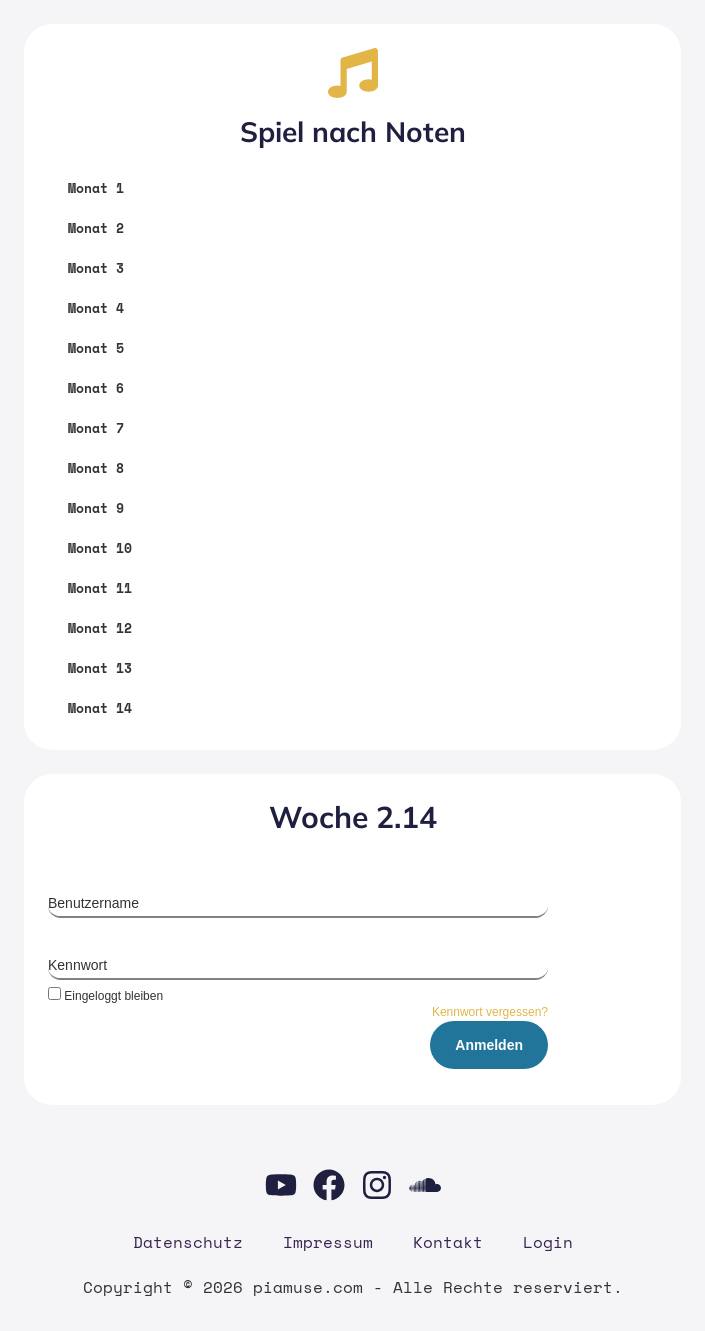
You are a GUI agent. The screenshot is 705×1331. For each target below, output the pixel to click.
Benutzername (93, 903)
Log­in (548, 1242)
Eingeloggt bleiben (105, 995)
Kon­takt (448, 1242)
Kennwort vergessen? (490, 1012)
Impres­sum (328, 1242)
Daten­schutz (188, 1242)
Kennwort (77, 965)
